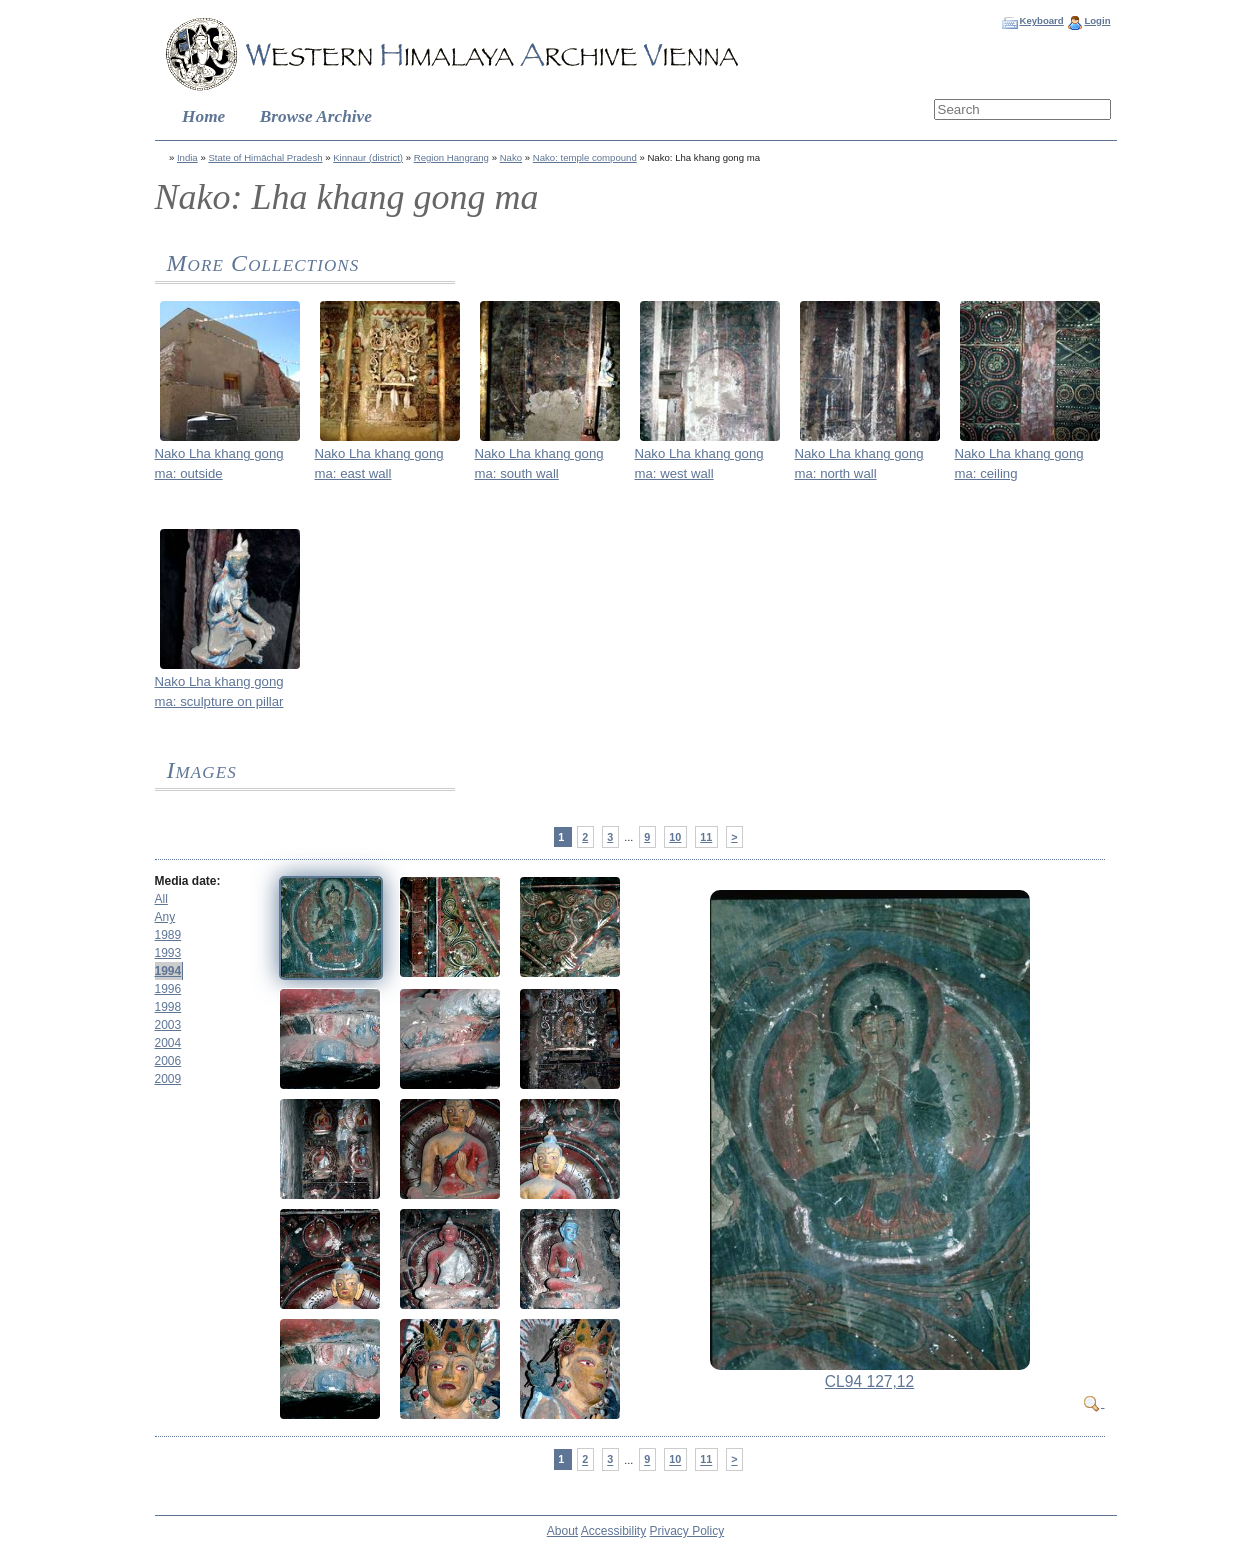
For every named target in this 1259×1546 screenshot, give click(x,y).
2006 (168, 1061)
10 (675, 837)
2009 (168, 1079)
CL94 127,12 (869, 1381)
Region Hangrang (451, 157)
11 (706, 837)
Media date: (188, 881)
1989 (168, 935)
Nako (511, 157)
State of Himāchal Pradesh (265, 157)
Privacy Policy (687, 1531)
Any (165, 917)
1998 (168, 1007)
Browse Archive (316, 116)
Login (1097, 20)
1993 (168, 953)
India (187, 157)
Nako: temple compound (585, 157)
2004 (168, 1043)
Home (203, 116)
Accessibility (613, 1531)
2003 (168, 1025)
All (161, 899)
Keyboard (1041, 20)
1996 (168, 989)
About (562, 1531)
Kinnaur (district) (368, 157)
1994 (168, 971)
